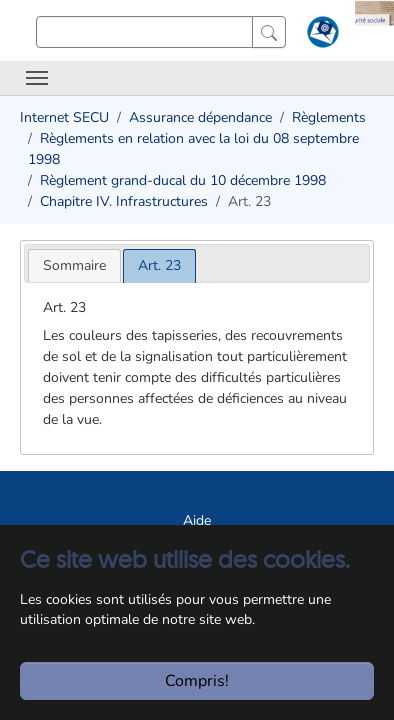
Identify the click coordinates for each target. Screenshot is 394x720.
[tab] (74, 265)
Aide (197, 520)
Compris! (197, 681)
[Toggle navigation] (37, 78)
